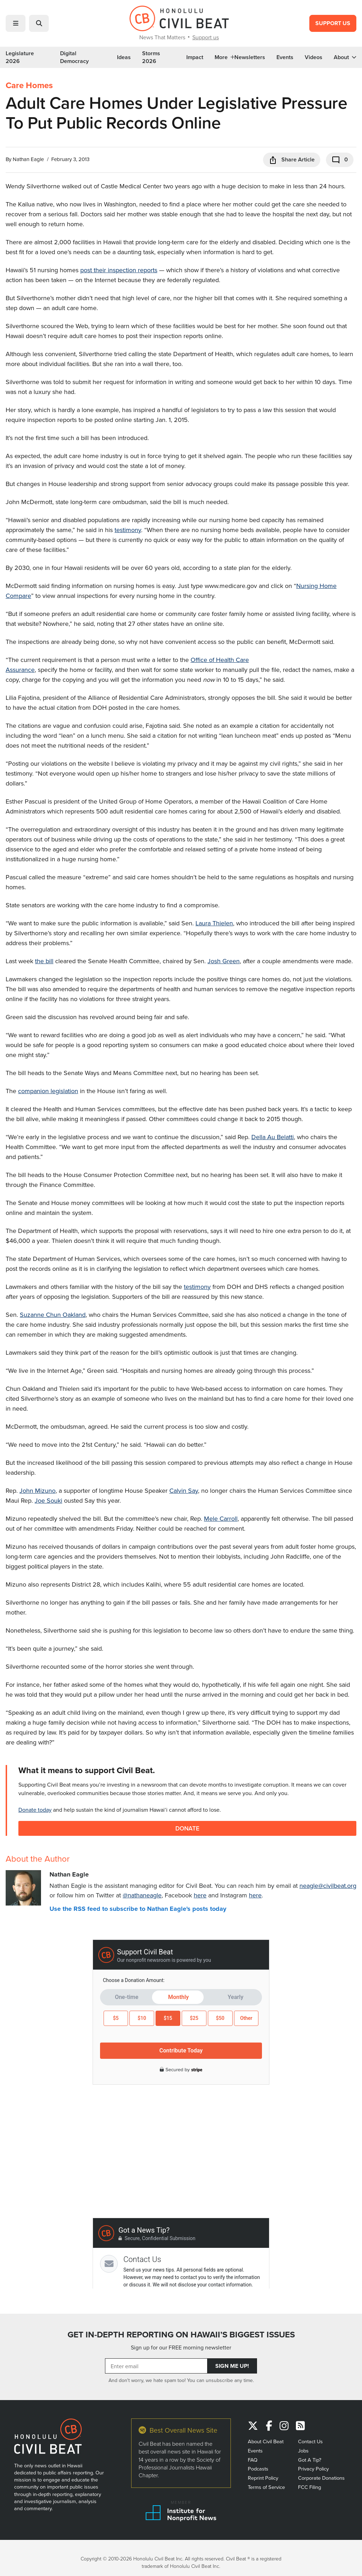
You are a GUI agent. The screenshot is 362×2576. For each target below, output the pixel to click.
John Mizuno (37, 1490)
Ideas (124, 57)
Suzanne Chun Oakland (53, 1314)
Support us (205, 37)
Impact (194, 57)
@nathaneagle (142, 1895)
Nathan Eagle (28, 159)
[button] (15, 23)
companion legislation (48, 1090)
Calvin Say (183, 1490)
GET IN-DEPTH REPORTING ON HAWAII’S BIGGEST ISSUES (181, 2334)
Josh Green (224, 960)
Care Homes (29, 85)
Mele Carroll (221, 1518)
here (200, 1895)
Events (284, 57)
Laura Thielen (214, 923)
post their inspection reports (118, 269)
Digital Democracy (74, 57)
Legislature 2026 (20, 57)
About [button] (345, 57)
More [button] (224, 57)
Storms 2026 (151, 57)
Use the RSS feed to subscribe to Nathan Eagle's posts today (137, 1908)
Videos (313, 57)
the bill (44, 960)
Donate (187, 1828)
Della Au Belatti (272, 1136)
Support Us (332, 23)
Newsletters (249, 57)
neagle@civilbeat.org (327, 1885)
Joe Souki (48, 1500)
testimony (128, 529)
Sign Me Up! (232, 2366)
